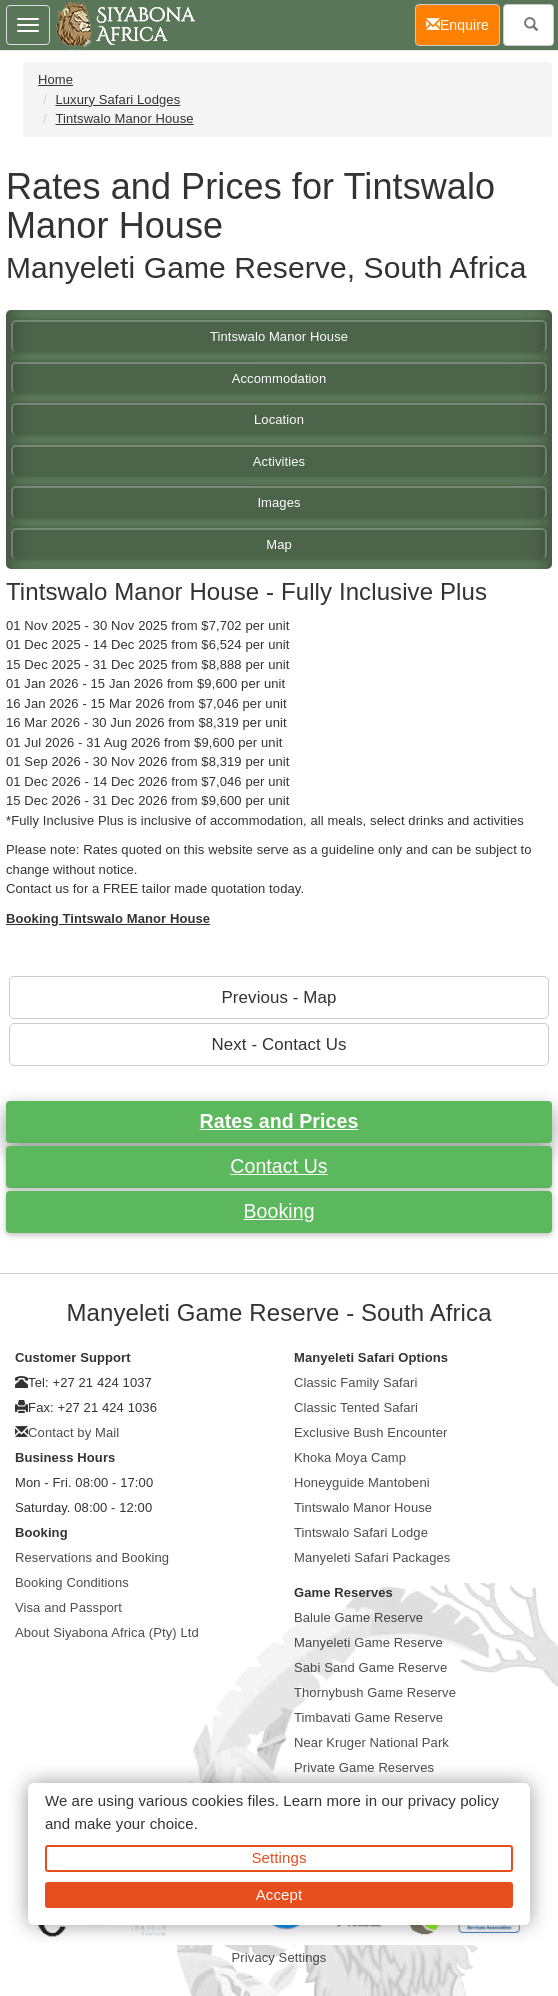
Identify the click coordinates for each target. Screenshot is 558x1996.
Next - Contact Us (279, 1044)
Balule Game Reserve (358, 1617)
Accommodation (279, 378)
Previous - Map (279, 997)
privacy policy (453, 1800)
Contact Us (278, 1166)
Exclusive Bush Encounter (370, 1432)
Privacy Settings (279, 1957)
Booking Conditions (72, 1582)
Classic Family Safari (355, 1382)
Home (55, 79)
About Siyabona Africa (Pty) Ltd (107, 1632)
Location (279, 419)
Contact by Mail (73, 1432)
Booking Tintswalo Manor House (108, 918)
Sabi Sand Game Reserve (370, 1667)
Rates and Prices (279, 1121)
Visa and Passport (68, 1607)
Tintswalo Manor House (124, 118)
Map (279, 544)
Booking (278, 1211)
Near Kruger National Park (371, 1742)
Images (278, 502)
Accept (279, 1894)
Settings (279, 1857)
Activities (279, 461)
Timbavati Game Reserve (368, 1717)
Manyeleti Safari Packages (372, 1557)
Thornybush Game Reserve (375, 1692)
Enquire (463, 23)
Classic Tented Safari (356, 1407)
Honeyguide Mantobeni (362, 1482)
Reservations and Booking (92, 1557)
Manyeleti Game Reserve (368, 1642)
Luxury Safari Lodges (117, 99)
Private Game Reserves (364, 1767)
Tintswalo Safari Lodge (361, 1532)
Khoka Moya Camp (350, 1457)
